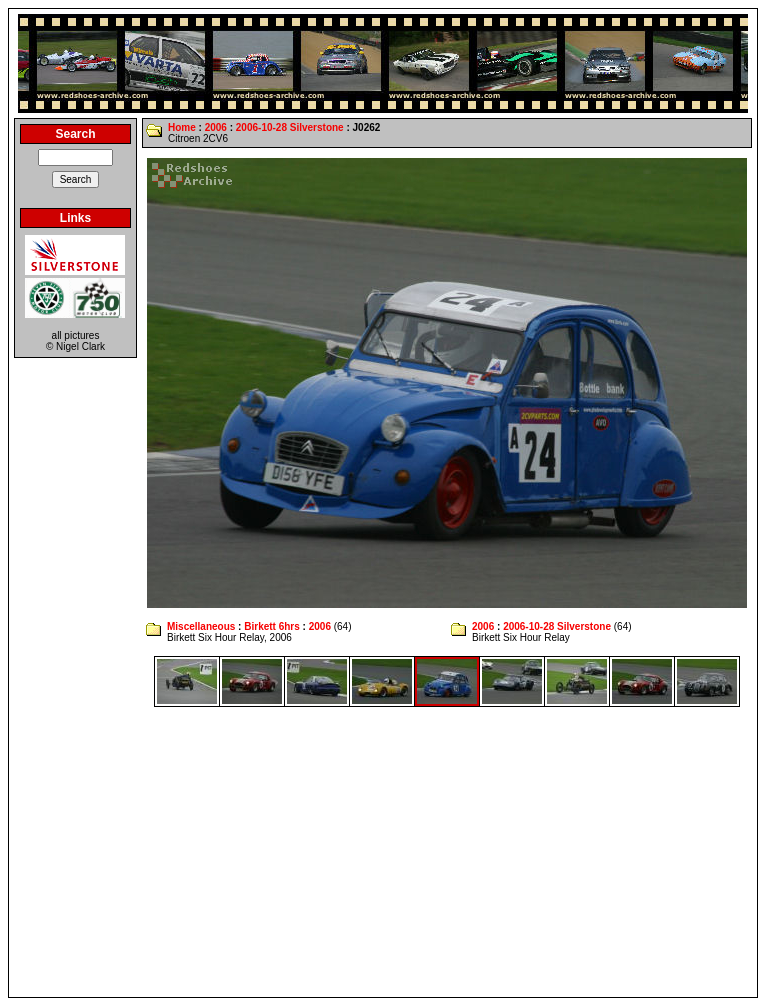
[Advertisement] (383, 852)
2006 (216, 127)
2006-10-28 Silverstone (290, 127)
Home (182, 127)
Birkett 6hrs (272, 626)
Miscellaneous (201, 626)
